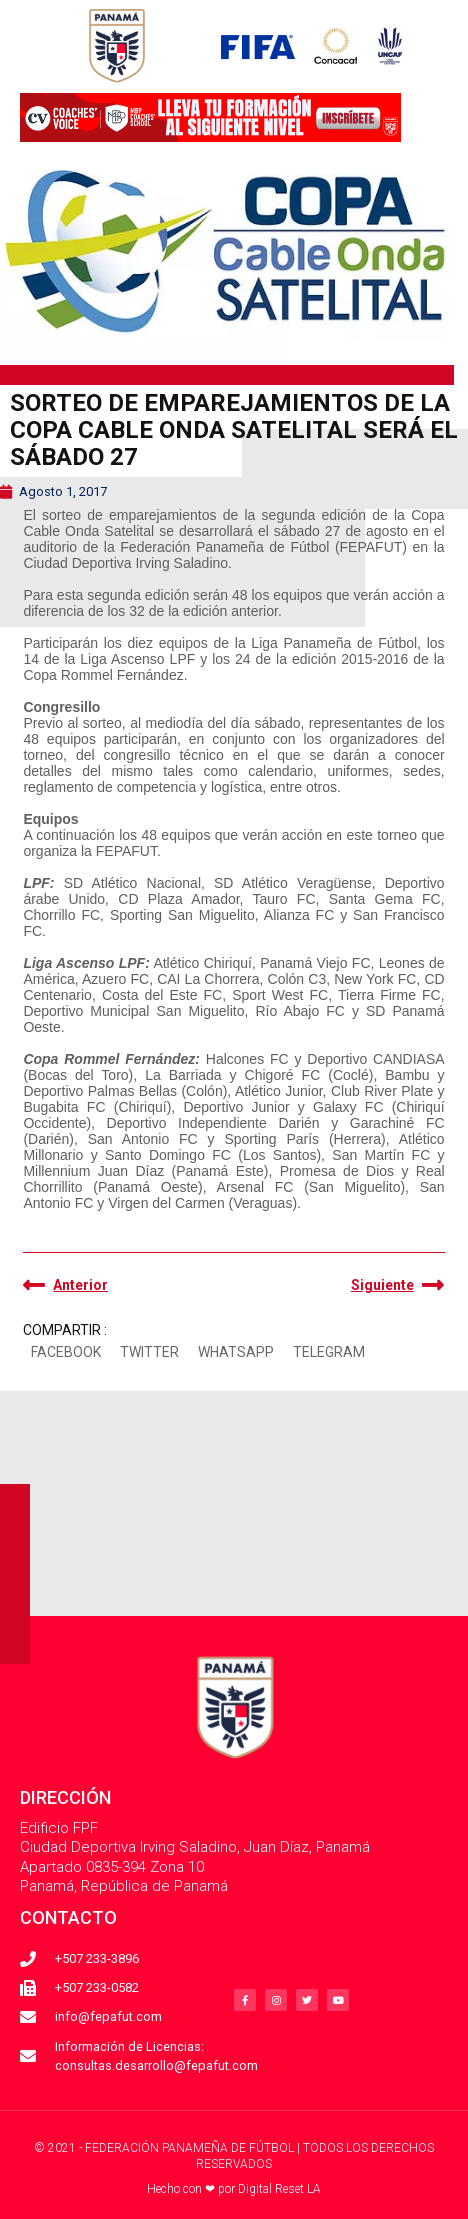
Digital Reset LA (279, 2189)
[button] (65, 1353)
